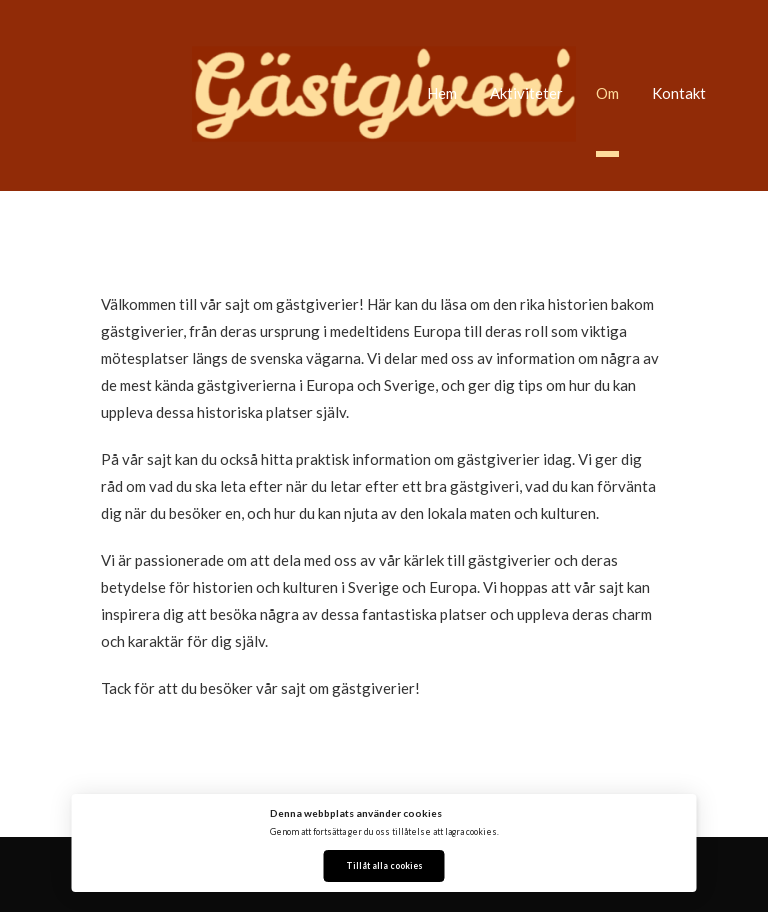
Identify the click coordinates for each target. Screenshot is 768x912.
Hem (442, 93)
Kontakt (679, 93)
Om (607, 93)
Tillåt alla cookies (384, 866)
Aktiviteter (526, 93)
